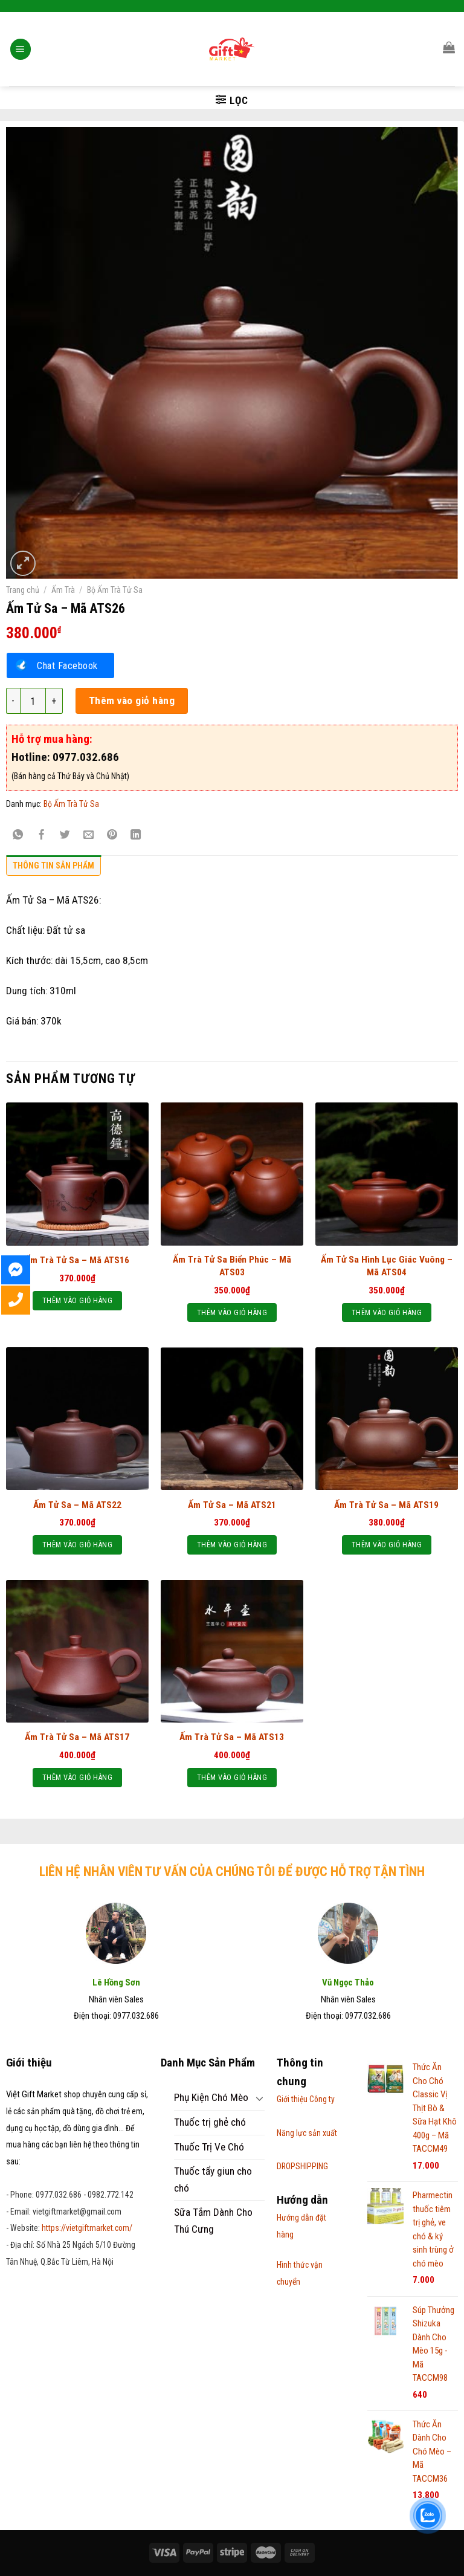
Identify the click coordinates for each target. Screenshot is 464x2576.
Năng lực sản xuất (307, 2133)
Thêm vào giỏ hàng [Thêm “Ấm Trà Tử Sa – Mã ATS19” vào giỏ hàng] (387, 1544)
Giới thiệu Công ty (306, 2099)
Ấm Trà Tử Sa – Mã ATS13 (231, 1737)
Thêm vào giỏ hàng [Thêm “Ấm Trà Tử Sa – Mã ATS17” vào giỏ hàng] (77, 1777)
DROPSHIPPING (302, 2166)
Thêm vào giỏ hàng (132, 700)
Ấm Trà (63, 590)
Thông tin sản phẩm (53, 865)
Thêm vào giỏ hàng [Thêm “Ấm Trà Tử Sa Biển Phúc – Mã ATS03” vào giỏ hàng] (232, 1312)
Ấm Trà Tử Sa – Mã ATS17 (77, 1737)
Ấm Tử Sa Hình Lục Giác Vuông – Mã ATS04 (387, 1265)
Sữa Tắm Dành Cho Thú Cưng (213, 2220)
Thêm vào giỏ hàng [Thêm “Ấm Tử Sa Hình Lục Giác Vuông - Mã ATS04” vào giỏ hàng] (387, 1312)
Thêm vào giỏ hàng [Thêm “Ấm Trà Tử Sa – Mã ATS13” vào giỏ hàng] (232, 1777)
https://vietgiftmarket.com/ (87, 2228)
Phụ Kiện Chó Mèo (211, 2097)
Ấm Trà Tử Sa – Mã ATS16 (77, 1260)
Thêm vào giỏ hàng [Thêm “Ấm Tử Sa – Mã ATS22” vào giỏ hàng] (77, 1544)
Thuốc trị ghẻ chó (210, 2122)
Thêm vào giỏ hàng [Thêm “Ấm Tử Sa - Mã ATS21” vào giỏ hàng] (232, 1544)
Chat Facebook (67, 665)
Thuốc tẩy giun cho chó (213, 2179)
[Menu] (20, 33)
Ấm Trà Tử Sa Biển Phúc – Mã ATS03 (232, 1265)
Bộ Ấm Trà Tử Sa (115, 590)
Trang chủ (22, 590)
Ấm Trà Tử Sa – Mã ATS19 (386, 1505)
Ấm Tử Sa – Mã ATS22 (77, 1505)
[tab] (53, 868)
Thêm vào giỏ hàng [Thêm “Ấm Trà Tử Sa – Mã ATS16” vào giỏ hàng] (77, 1300)
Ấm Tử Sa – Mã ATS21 (232, 1505)
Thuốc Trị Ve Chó (209, 2147)
